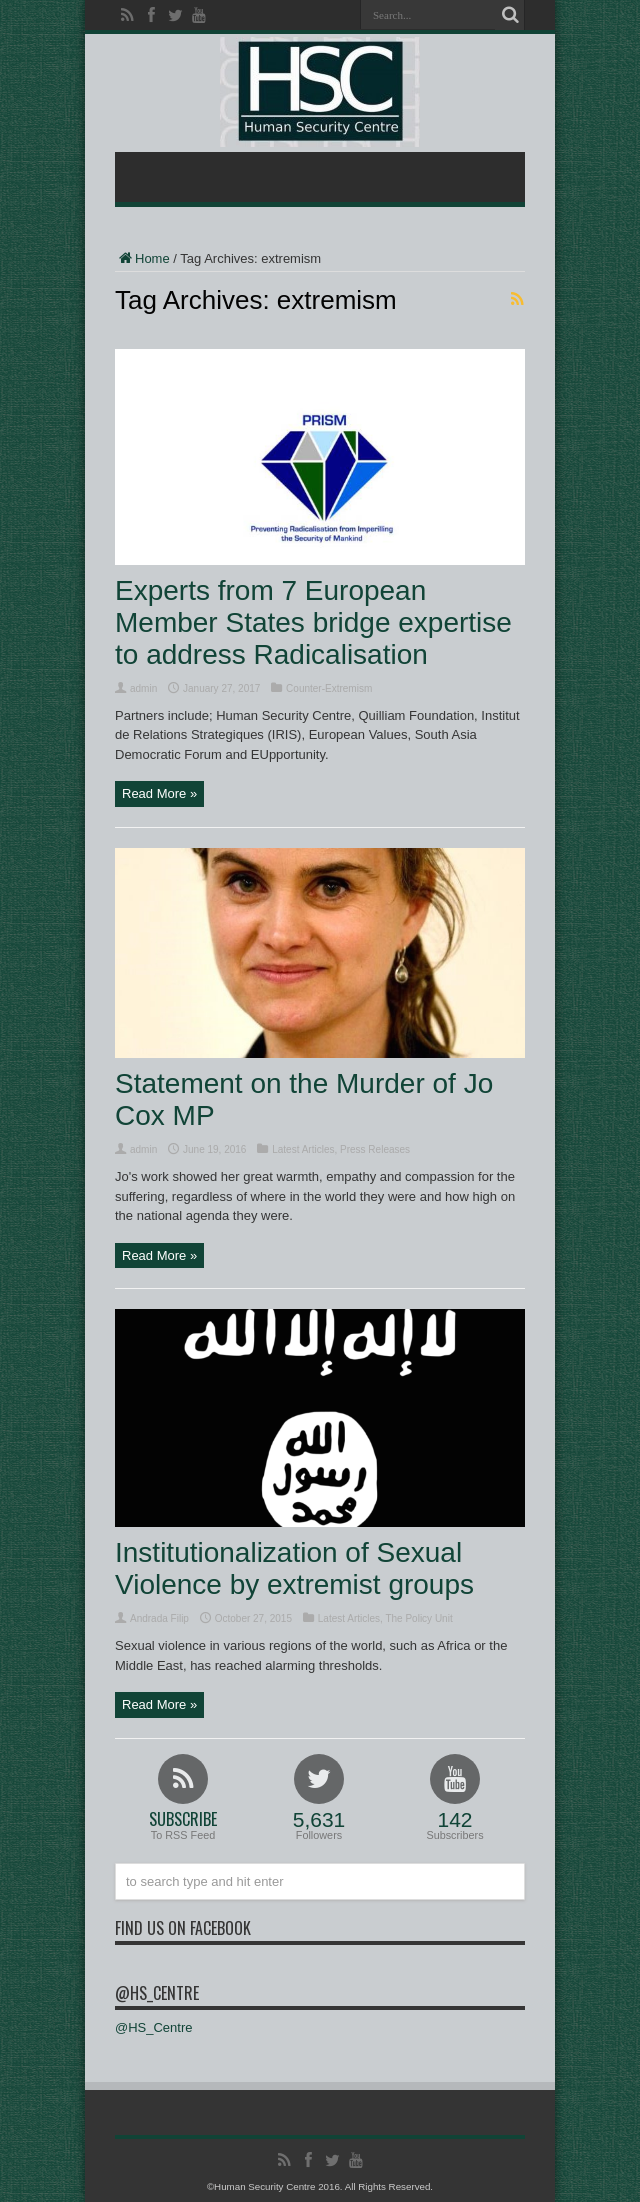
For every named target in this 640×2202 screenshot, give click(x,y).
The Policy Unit (418, 1618)
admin (143, 688)
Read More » (159, 793)
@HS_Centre (157, 1993)
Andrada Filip (159, 1618)
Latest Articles (303, 1149)
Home (142, 258)
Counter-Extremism (329, 688)
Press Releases (375, 1149)
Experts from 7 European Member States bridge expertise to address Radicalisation (313, 622)
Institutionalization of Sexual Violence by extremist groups (294, 1568)
